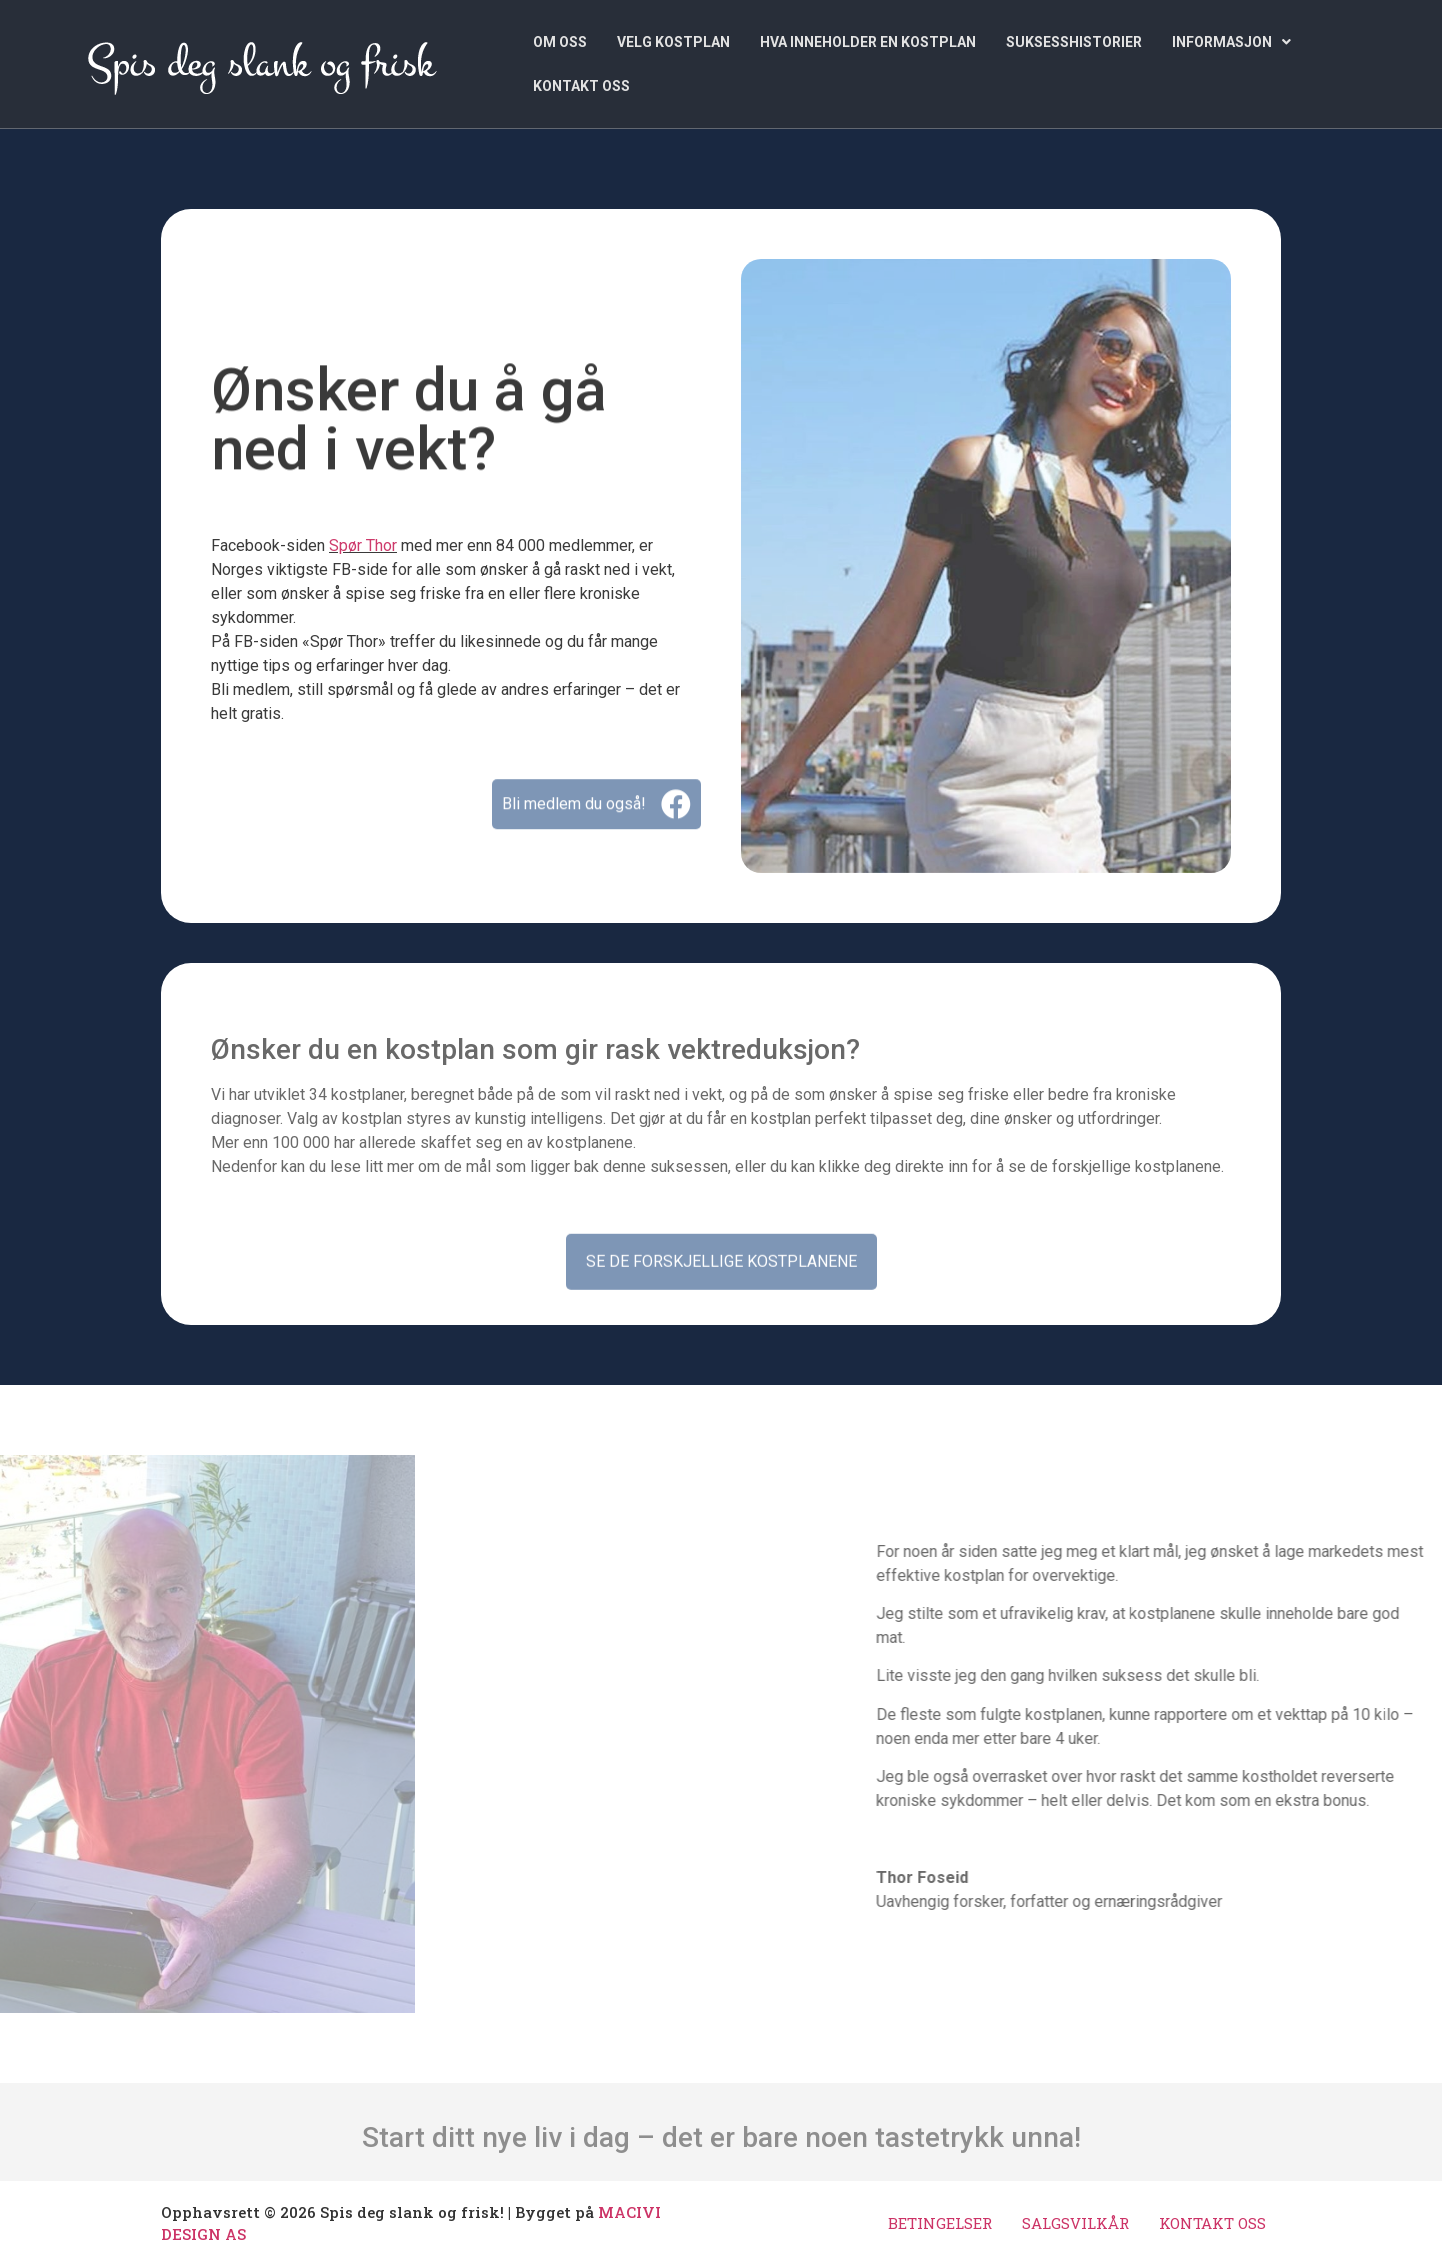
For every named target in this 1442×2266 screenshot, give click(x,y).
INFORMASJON (1231, 42)
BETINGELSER (940, 2223)
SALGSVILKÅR (1075, 2223)
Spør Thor (363, 545)
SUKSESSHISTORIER (1074, 42)
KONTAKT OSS (581, 86)
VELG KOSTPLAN (673, 42)
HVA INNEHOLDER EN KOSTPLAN (868, 42)
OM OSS (560, 42)
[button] (1231, 42)
